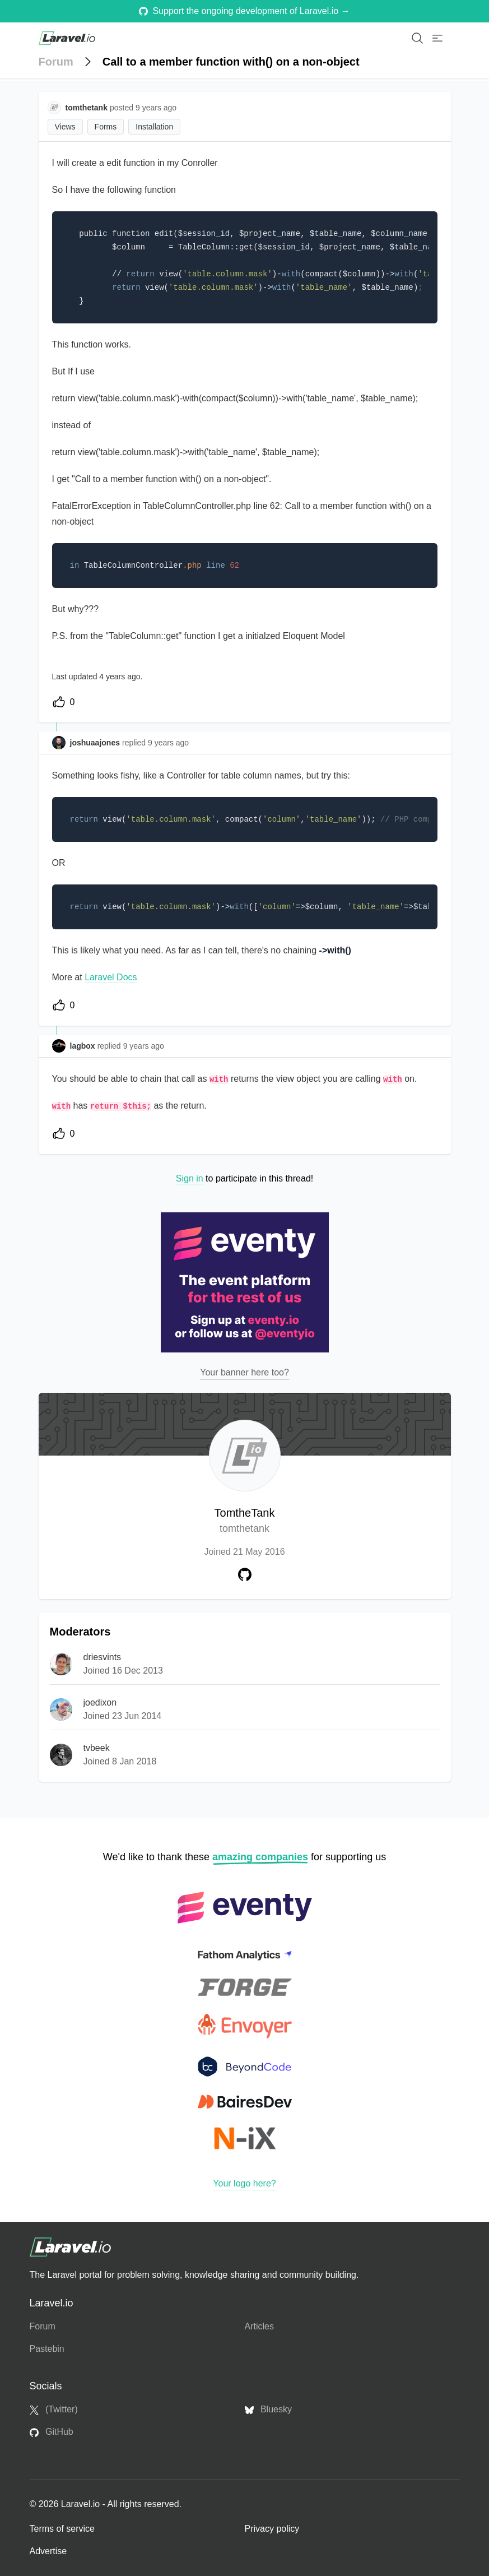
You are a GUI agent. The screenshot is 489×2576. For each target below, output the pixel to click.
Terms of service (62, 2528)
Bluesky (268, 2409)
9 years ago (168, 742)
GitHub (51, 2432)
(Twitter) (54, 2409)
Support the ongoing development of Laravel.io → (244, 11)
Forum (56, 61)
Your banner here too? (244, 1372)
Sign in (189, 1178)
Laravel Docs (111, 977)
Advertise (48, 2551)
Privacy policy (272, 2528)
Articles (259, 2326)
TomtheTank (245, 1521)
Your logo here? (244, 2183)
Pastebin (47, 2348)
